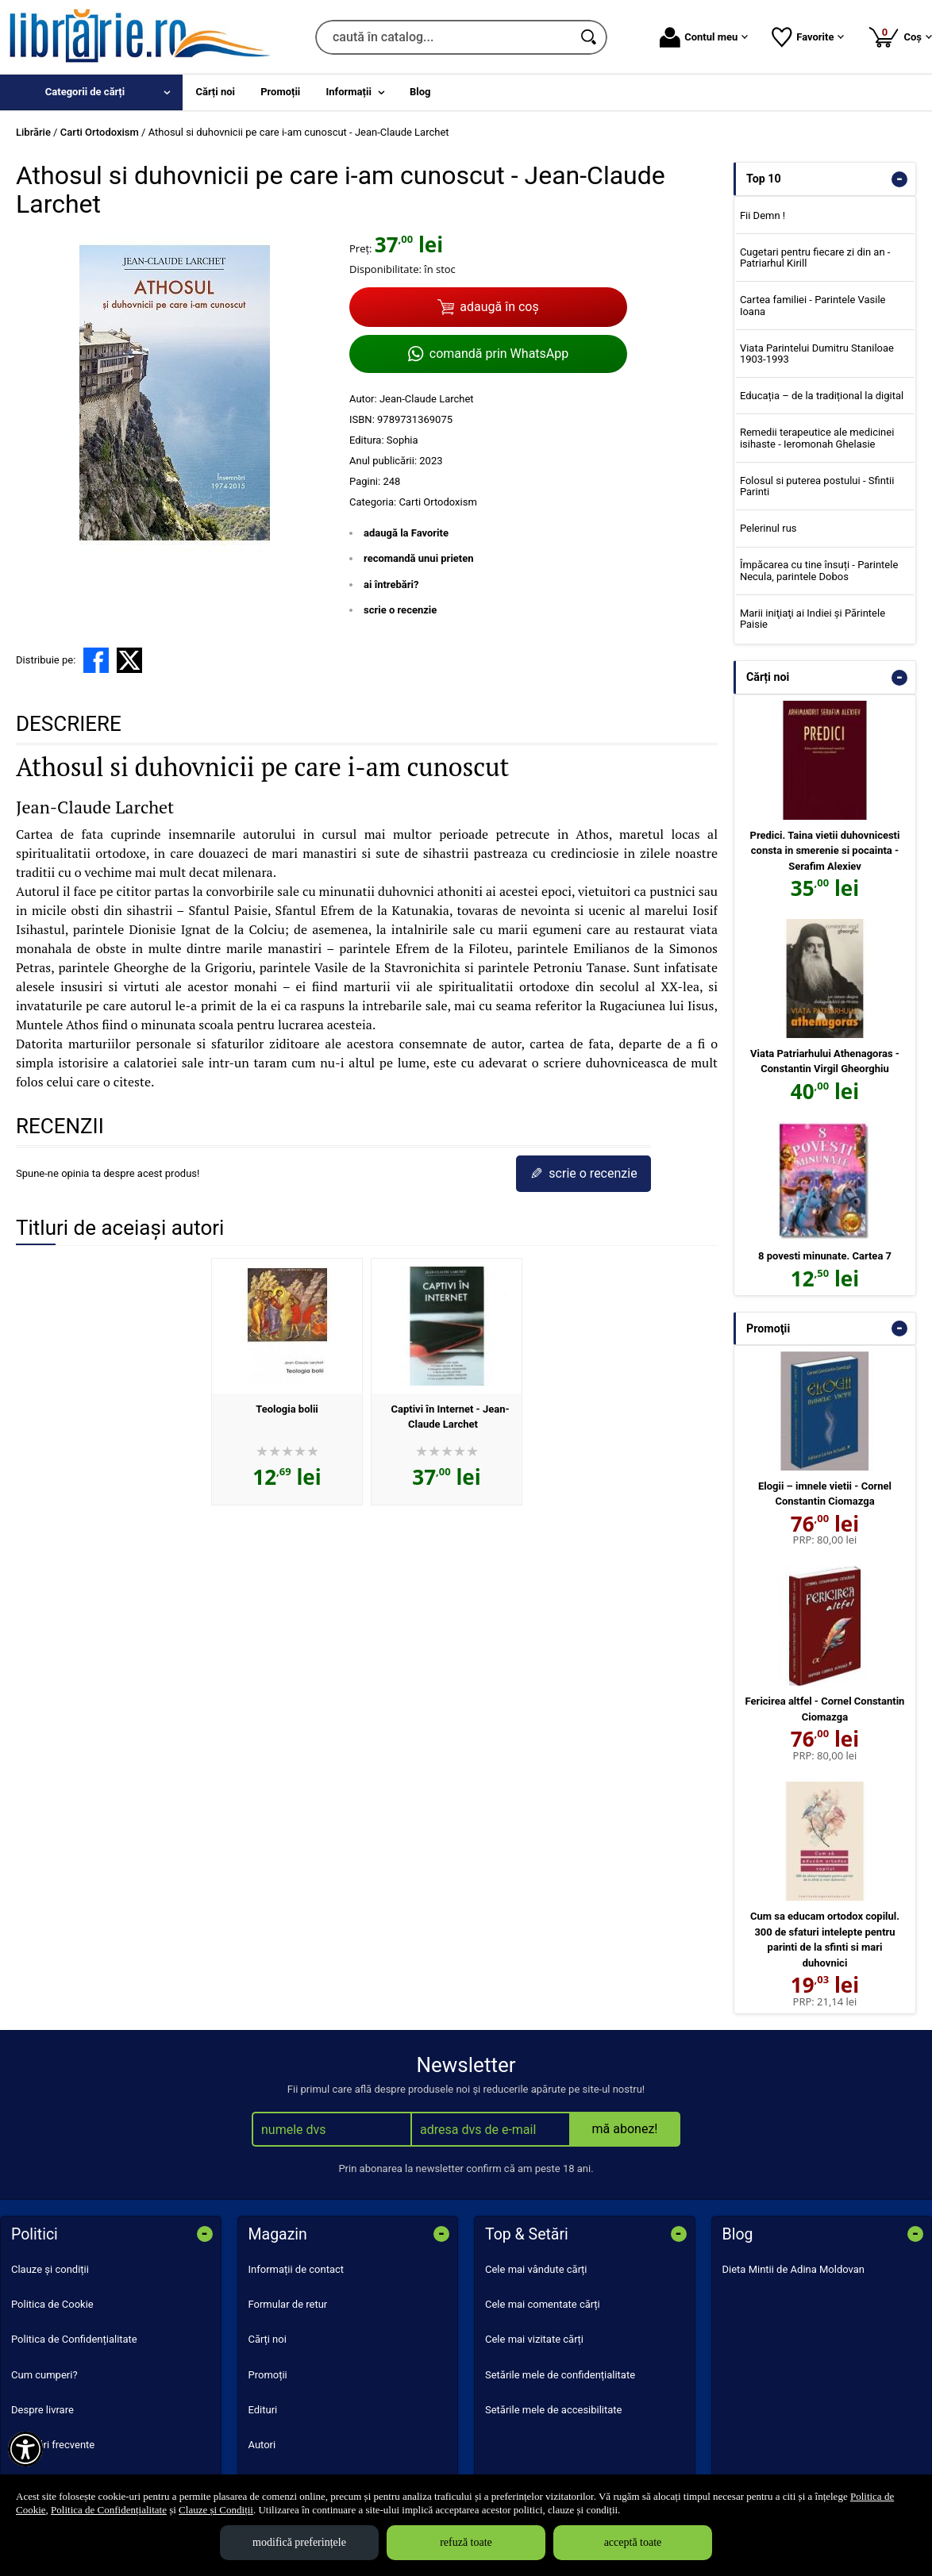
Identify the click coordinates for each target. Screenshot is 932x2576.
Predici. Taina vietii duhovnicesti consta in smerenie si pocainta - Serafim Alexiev (825, 850)
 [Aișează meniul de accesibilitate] (25, 2449)
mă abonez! (625, 2128)
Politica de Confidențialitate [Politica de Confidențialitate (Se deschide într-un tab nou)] (109, 2510)
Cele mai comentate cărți (542, 2304)
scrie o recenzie (400, 610)
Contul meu (704, 37)
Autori (262, 2445)
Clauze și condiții (50, 2269)
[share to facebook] (96, 660)
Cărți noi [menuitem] (215, 92)
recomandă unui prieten (419, 558)
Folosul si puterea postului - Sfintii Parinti (817, 486)
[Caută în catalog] (589, 37)
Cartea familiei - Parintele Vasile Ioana (813, 305)
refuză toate (466, 2542)
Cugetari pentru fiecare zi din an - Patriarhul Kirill (815, 257)
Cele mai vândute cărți (536, 2269)
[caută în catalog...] (443, 37)
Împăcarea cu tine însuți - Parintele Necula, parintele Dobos (819, 570)
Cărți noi (267, 2339)
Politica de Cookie (52, 2304)
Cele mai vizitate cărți (534, 2339)
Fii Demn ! (762, 215)
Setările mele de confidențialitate (560, 2375)
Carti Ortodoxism (437, 502)
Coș (900, 36)
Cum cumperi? (44, 2375)
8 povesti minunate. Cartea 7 (825, 1256)
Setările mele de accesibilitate (553, 2410)
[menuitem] (91, 92)
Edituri (263, 2410)
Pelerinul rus (768, 528)
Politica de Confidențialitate (74, 2339)
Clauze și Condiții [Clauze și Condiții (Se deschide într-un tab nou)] (216, 2510)
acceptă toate (633, 2542)
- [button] (899, 179)
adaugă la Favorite (406, 533)
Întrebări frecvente (52, 2445)
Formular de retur (288, 2304)
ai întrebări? (391, 584)
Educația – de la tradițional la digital (821, 396)
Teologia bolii (287, 1409)
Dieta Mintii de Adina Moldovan (793, 2269)
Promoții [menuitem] (280, 92)
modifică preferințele (299, 2542)
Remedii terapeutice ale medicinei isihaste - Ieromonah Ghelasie (817, 437)
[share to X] (129, 660)
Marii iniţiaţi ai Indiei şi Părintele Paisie (812, 618)
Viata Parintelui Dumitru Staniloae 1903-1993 (817, 353)
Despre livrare (42, 2410)
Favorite (808, 37)
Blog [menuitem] (420, 92)
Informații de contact (296, 2269)
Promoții (267, 2375)
